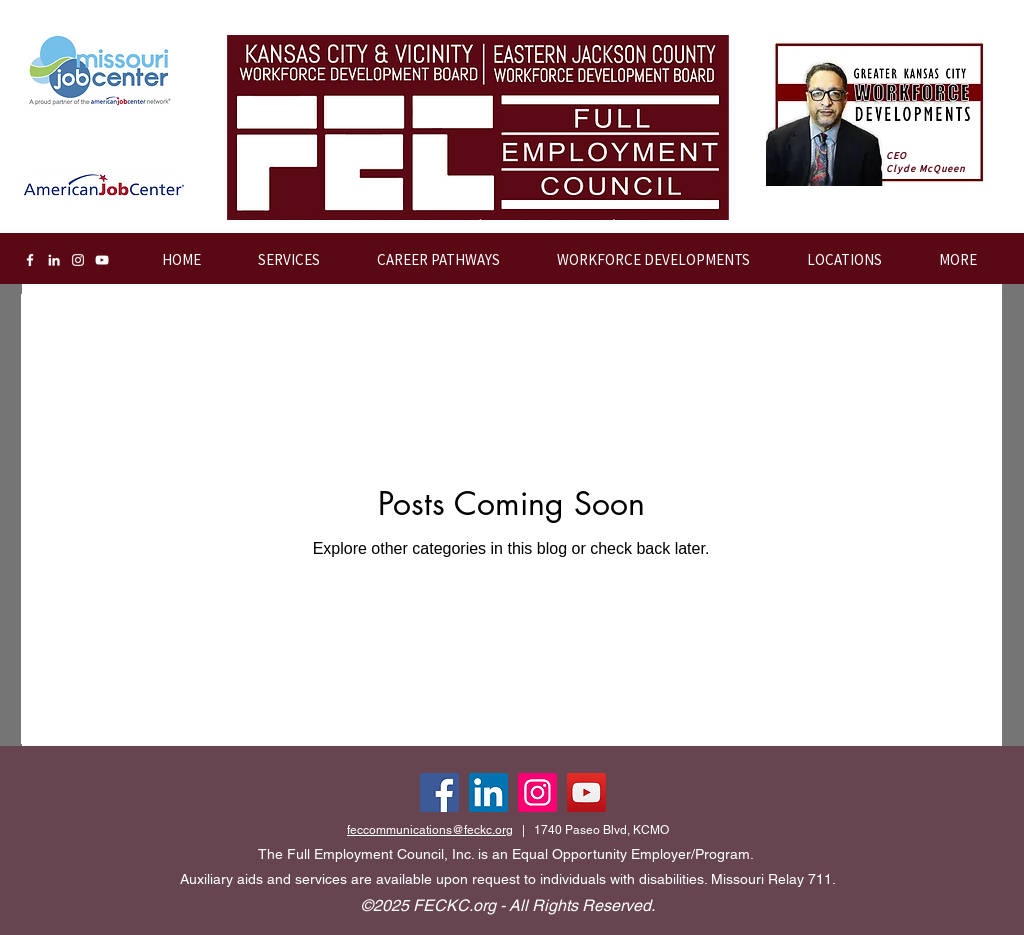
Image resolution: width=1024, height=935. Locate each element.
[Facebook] (30, 260)
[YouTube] (102, 260)
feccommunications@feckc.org (430, 830)
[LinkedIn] (54, 260)
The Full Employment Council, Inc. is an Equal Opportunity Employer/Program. (506, 854)
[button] (640, 260)
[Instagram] (78, 260)
